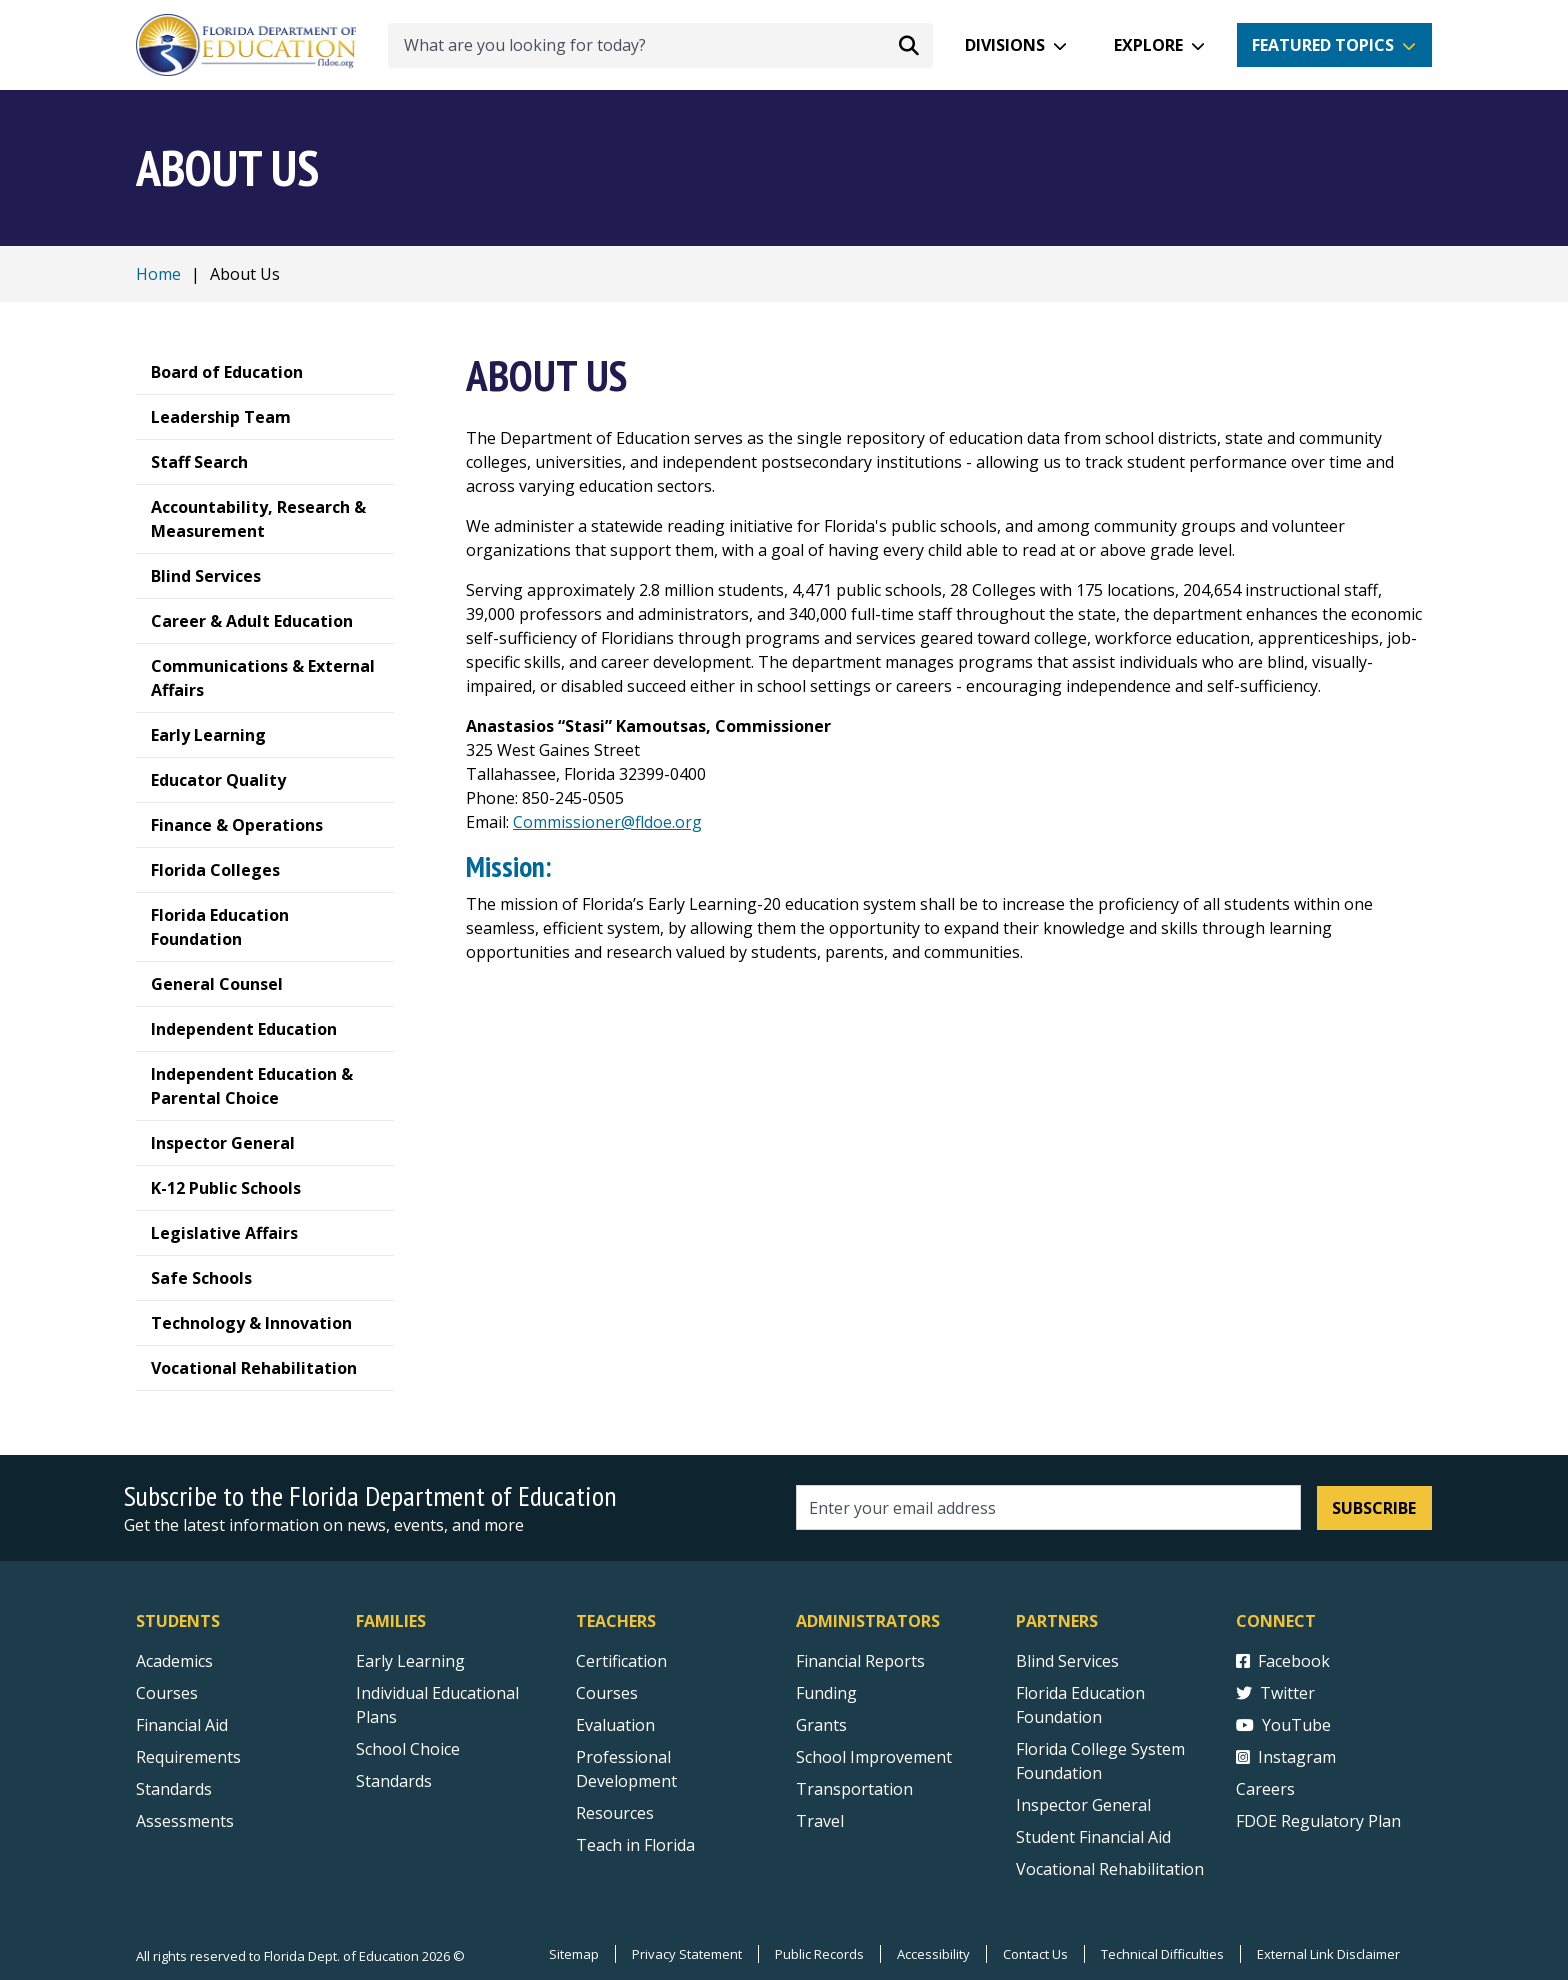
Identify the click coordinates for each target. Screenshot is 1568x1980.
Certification (621, 1661)
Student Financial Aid (1093, 1837)
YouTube (1283, 1725)
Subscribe (1374, 1508)
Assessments (185, 1821)
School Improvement (874, 1757)
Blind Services (1067, 1661)
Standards (394, 1781)
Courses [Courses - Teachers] (607, 1693)
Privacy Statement (687, 1954)
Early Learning (410, 1661)
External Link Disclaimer (1328, 1954)
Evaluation (615, 1725)
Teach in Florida (635, 1845)
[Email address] (1048, 1507)
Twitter (1275, 1693)
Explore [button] (1148, 45)
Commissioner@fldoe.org (607, 822)
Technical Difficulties (1162, 1954)
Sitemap (574, 1954)
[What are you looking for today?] (660, 45)
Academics (174, 1661)
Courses (167, 1693)
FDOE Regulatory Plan (1318, 1821)
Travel (820, 1821)
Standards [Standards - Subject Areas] (174, 1789)
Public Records (819, 1954)
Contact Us (1035, 1954)
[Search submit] (909, 45)
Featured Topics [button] (1323, 45)
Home (158, 274)
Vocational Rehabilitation (1110, 1869)
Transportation (854, 1789)
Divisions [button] (1005, 45)
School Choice (408, 1749)
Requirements (188, 1757)
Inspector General (1083, 1805)
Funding (826, 1693)
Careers (1265, 1789)
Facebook (1283, 1661)
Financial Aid (182, 1725)
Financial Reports (860, 1661)
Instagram (1286, 1757)
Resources (615, 1813)
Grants (821, 1725)
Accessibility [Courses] (933, 1954)
